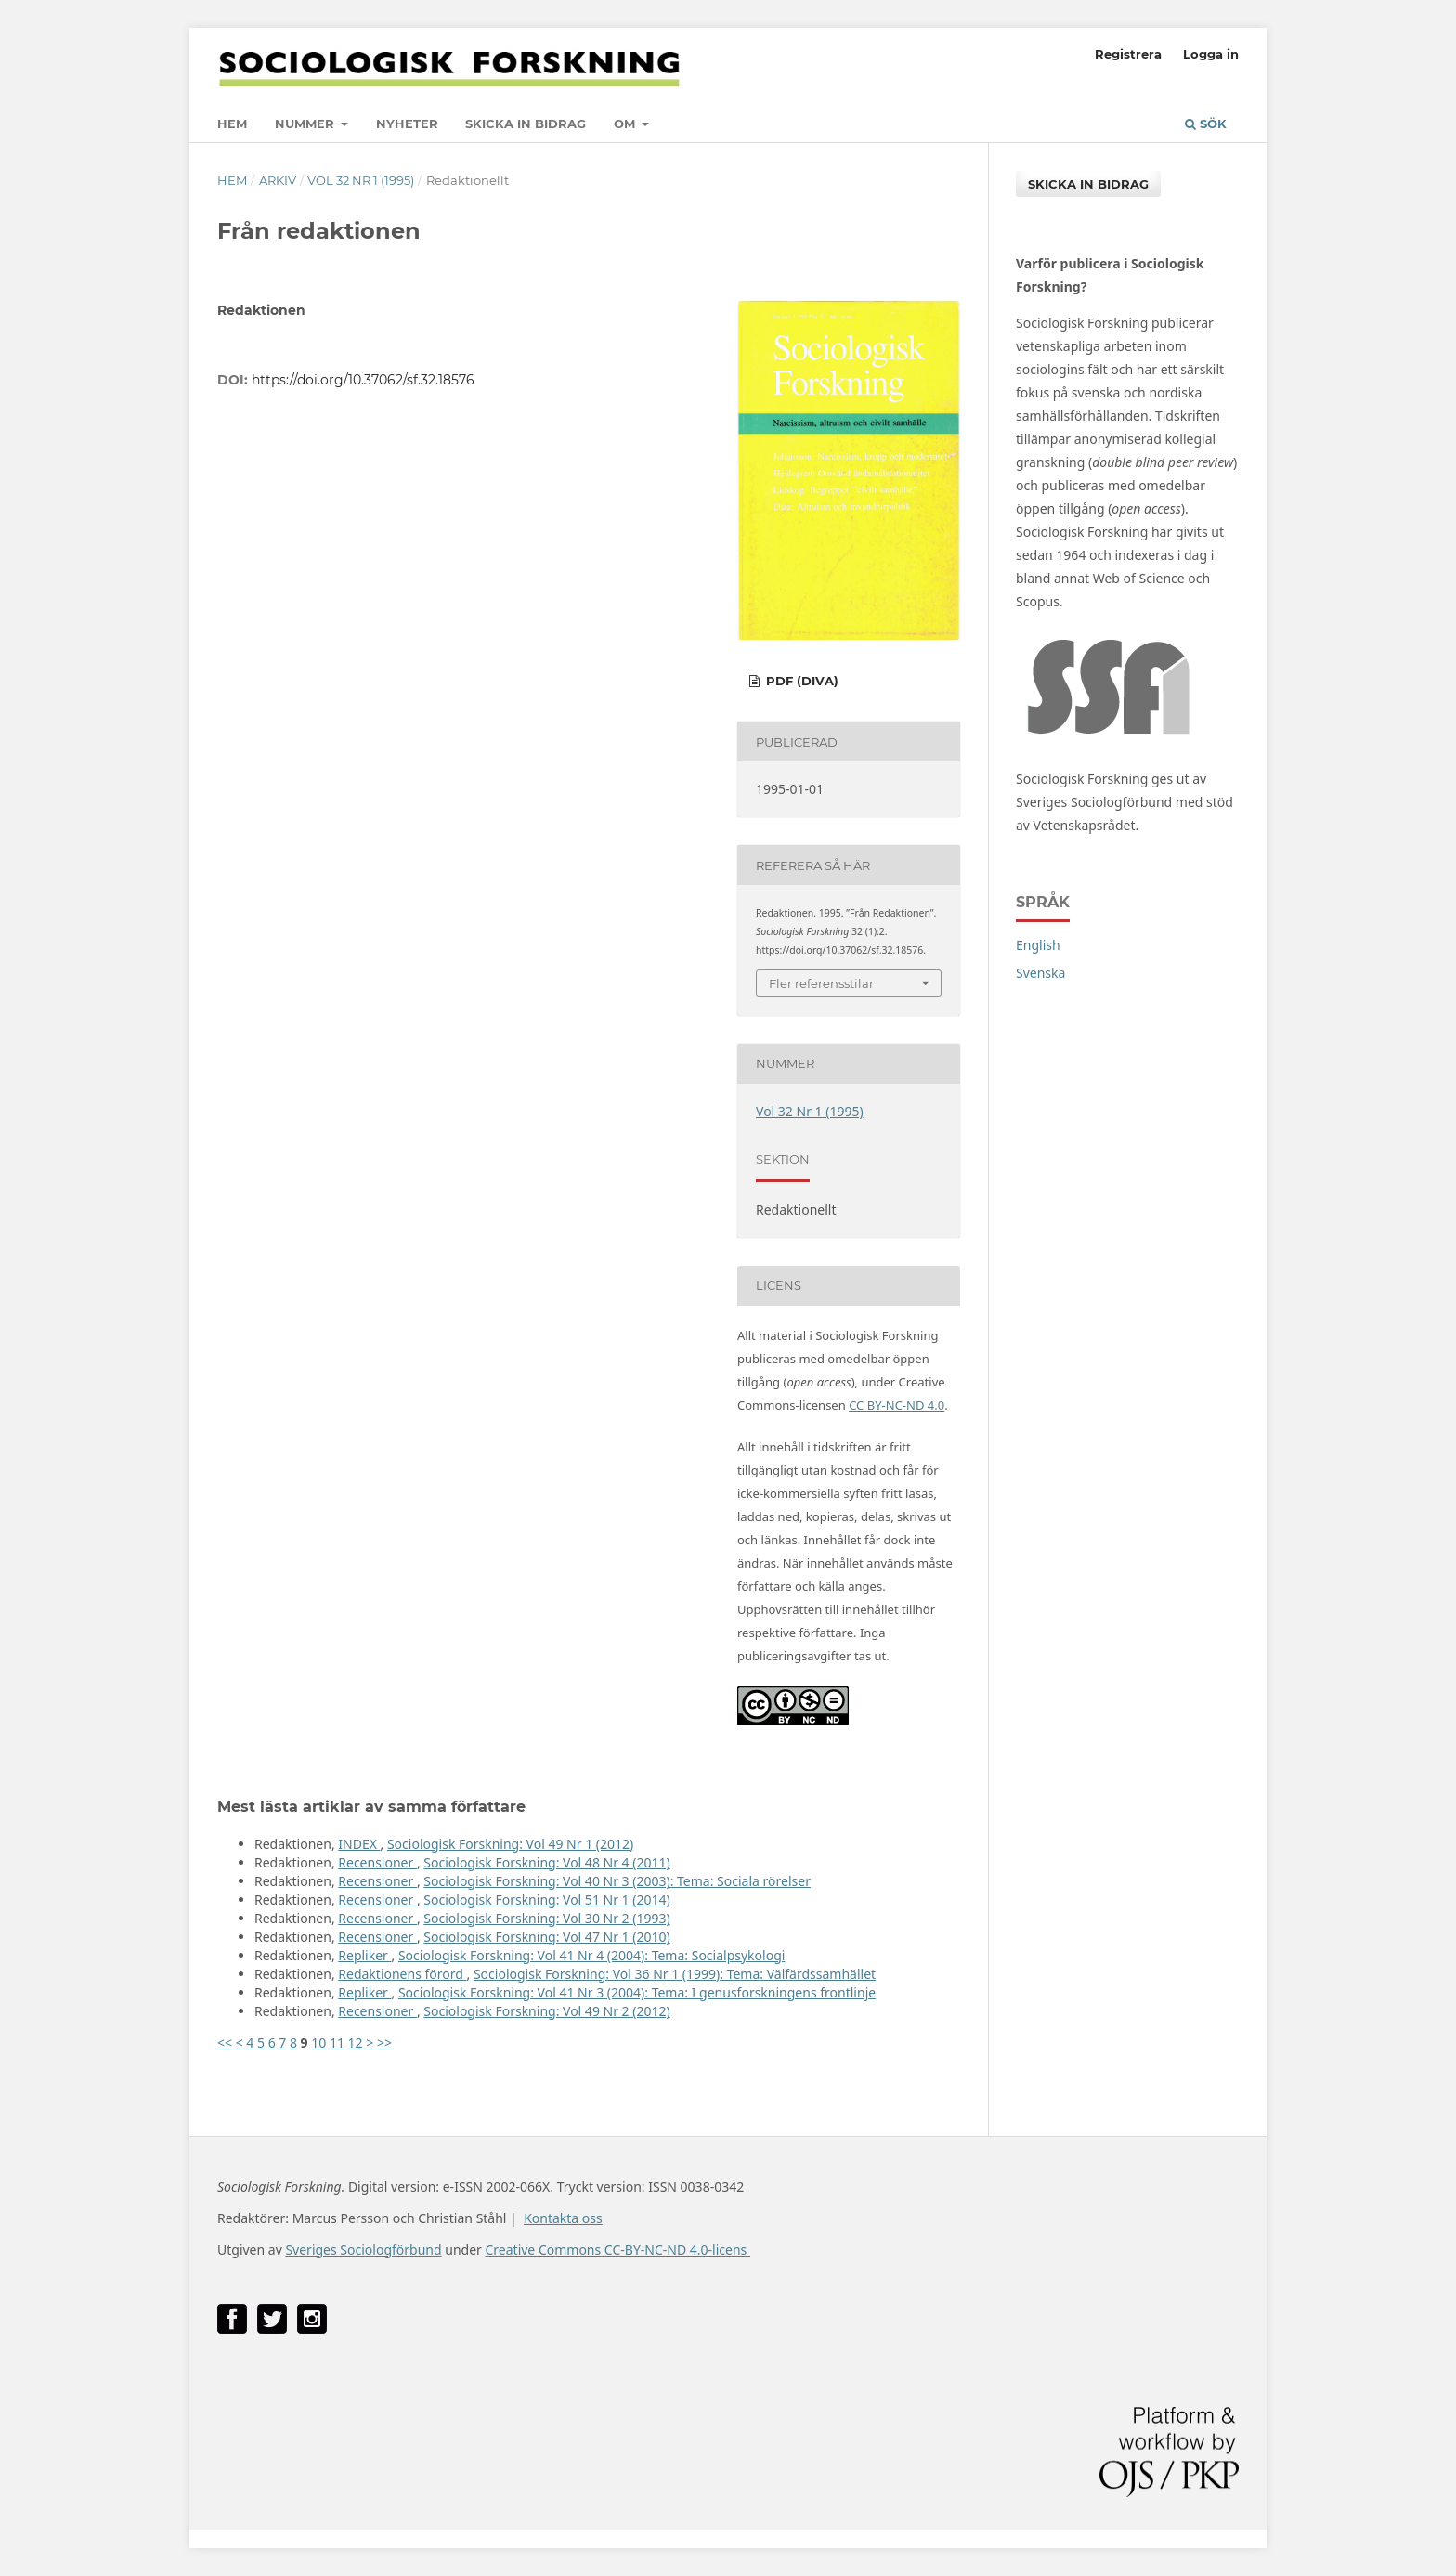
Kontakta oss (563, 2218)
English (1038, 945)
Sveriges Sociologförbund (363, 2249)
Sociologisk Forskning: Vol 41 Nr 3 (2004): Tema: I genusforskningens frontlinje (637, 1992)
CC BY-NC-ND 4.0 (896, 1405)
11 (337, 2042)
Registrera (1128, 53)
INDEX (359, 1844)
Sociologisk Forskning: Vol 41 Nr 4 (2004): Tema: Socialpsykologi (591, 1955)
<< (224, 2042)
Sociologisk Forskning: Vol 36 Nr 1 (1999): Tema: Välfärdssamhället (675, 1974)
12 (355, 2042)
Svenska (1040, 973)
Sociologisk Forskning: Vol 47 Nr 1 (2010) (546, 1936)
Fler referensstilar (821, 983)
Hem (232, 123)
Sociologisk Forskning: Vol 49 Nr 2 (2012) (546, 2011)
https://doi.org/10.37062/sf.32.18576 (363, 379)
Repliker (364, 1955)
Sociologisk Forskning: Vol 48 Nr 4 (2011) (546, 1862)
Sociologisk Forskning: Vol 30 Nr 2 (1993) (546, 1918)
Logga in (1211, 53)
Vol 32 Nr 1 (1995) (360, 180)
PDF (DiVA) (800, 680)
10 (318, 2042)
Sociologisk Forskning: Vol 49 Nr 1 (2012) (510, 1844)
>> (384, 2042)
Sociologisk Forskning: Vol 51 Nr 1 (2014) (546, 1899)
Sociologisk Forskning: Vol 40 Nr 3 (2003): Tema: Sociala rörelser (617, 1881)
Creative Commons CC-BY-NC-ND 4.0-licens (617, 2249)
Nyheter (407, 123)
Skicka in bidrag (525, 123)
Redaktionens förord (402, 1974)
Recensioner (377, 1862)
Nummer (306, 123)
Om (626, 123)
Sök (1206, 123)
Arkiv (277, 180)
